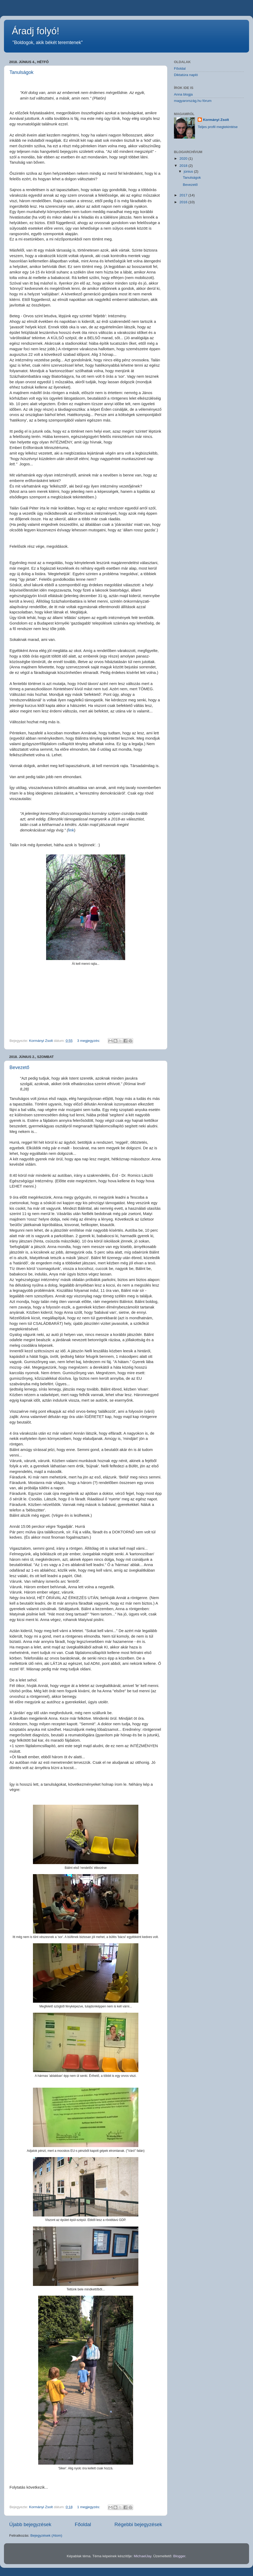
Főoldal (83, 2524)
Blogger (179, 2556)
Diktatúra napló (186, 75)
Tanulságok (21, 72)
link (71, 830)
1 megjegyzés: (89, 2507)
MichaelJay (142, 2556)
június (189, 171)
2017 (183, 195)
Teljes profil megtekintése (218, 127)
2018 (183, 166)
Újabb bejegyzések (30, 2524)
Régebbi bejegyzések (138, 2524)
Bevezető (19, 1067)
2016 (183, 202)
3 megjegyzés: (89, 1041)
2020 (183, 158)
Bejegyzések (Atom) (46, 2535)
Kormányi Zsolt (216, 120)
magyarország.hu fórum (193, 101)
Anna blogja (183, 94)
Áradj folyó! (35, 31)
